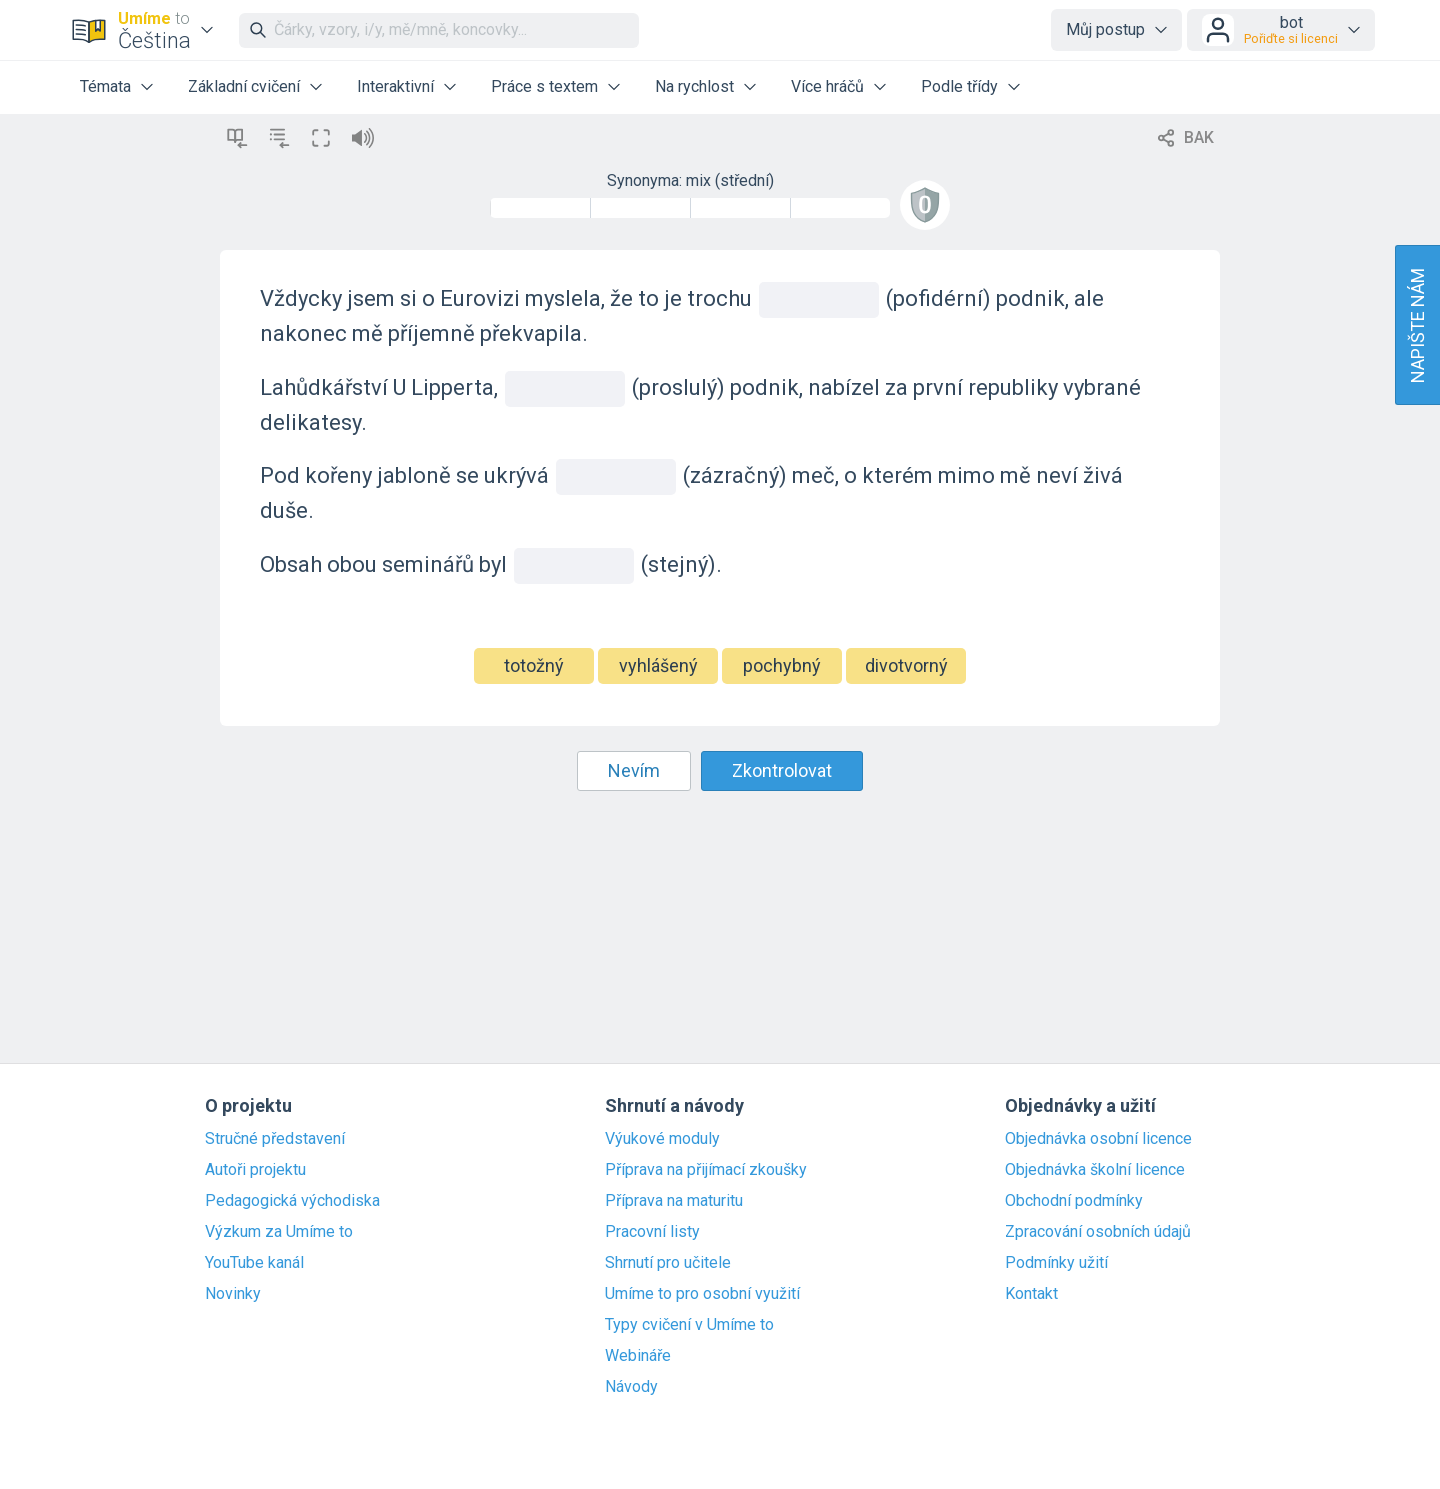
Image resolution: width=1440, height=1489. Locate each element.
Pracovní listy (652, 1232)
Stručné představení (275, 1139)
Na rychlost (694, 86)
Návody (631, 1387)
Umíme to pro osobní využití (702, 1294)
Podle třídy (959, 86)
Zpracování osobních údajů (1098, 1232)
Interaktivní (395, 86)
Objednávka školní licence (1095, 1170)
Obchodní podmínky (1074, 1201)
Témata (105, 86)
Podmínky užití (1056, 1263)
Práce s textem (544, 86)
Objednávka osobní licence (1098, 1139)
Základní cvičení (244, 86)
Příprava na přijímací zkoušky (706, 1170)
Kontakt (1031, 1294)
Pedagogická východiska (292, 1201)
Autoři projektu (255, 1170)
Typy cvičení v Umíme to (689, 1325)
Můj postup (1105, 29)
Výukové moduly (662, 1139)
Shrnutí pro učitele (668, 1263)
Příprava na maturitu (674, 1201)
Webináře (638, 1356)
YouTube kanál (254, 1263)
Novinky (233, 1294)
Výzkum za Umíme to (279, 1232)
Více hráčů (827, 86)
